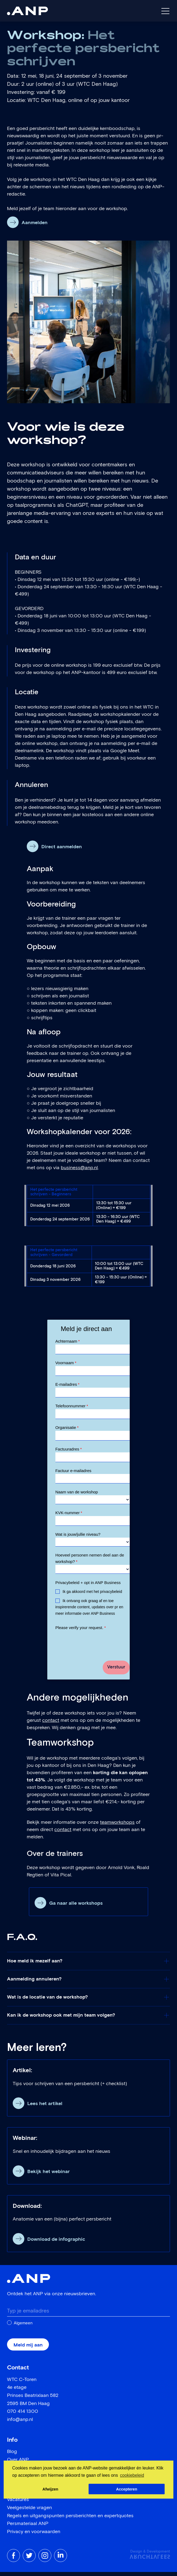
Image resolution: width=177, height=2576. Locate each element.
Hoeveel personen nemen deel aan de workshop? (89, 1562)
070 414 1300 (22, 2415)
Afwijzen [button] (50, 2489)
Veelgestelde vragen (29, 2511)
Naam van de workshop (76, 1495)
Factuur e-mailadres (73, 1473)
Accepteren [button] (126, 2489)
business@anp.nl (79, 1167)
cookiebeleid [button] (132, 2475)
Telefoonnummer (71, 1407)
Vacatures (18, 2503)
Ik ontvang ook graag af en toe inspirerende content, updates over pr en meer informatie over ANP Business (89, 1611)
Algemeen (23, 2327)
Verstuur (116, 1671)
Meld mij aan (28, 2349)
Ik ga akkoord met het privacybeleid (92, 1595)
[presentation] (96, 1645)
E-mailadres (67, 1385)
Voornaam (65, 1363)
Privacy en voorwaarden (33, 2535)
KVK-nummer (68, 1516)
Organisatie (67, 1429)
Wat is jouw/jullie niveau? (78, 1538)
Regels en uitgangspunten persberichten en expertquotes (70, 2519)
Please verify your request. (80, 1631)
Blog (12, 2455)
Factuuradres (68, 1451)
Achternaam (67, 1341)
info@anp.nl (20, 2423)
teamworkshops (117, 1826)
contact (50, 1724)
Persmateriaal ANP (27, 2527)
